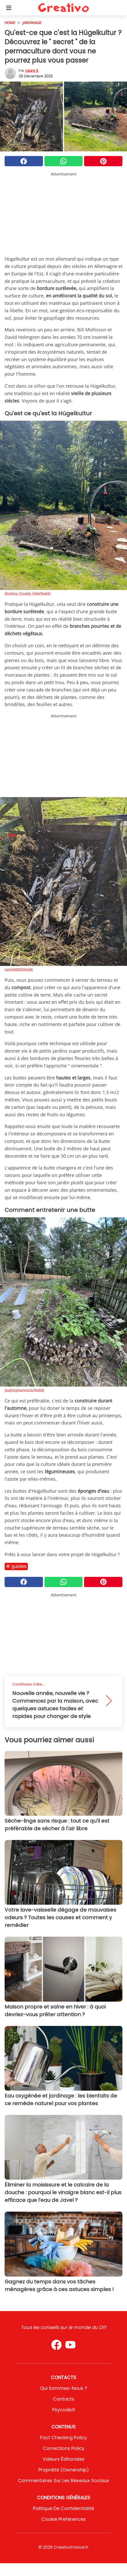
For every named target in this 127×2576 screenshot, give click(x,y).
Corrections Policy (63, 2448)
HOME (10, 22)
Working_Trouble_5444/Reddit (28, 593)
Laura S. (32, 70)
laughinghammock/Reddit (24, 1390)
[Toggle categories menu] (9, 7)
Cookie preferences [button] (63, 2519)
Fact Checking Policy (63, 2437)
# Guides (16, 1566)
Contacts (63, 2399)
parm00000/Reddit (19, 969)
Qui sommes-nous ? (63, 2388)
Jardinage (31, 22)
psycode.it (63, 2409)
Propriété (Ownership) (63, 2470)
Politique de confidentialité (63, 2508)
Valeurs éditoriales (64, 2459)
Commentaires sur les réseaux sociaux (63, 2480)
